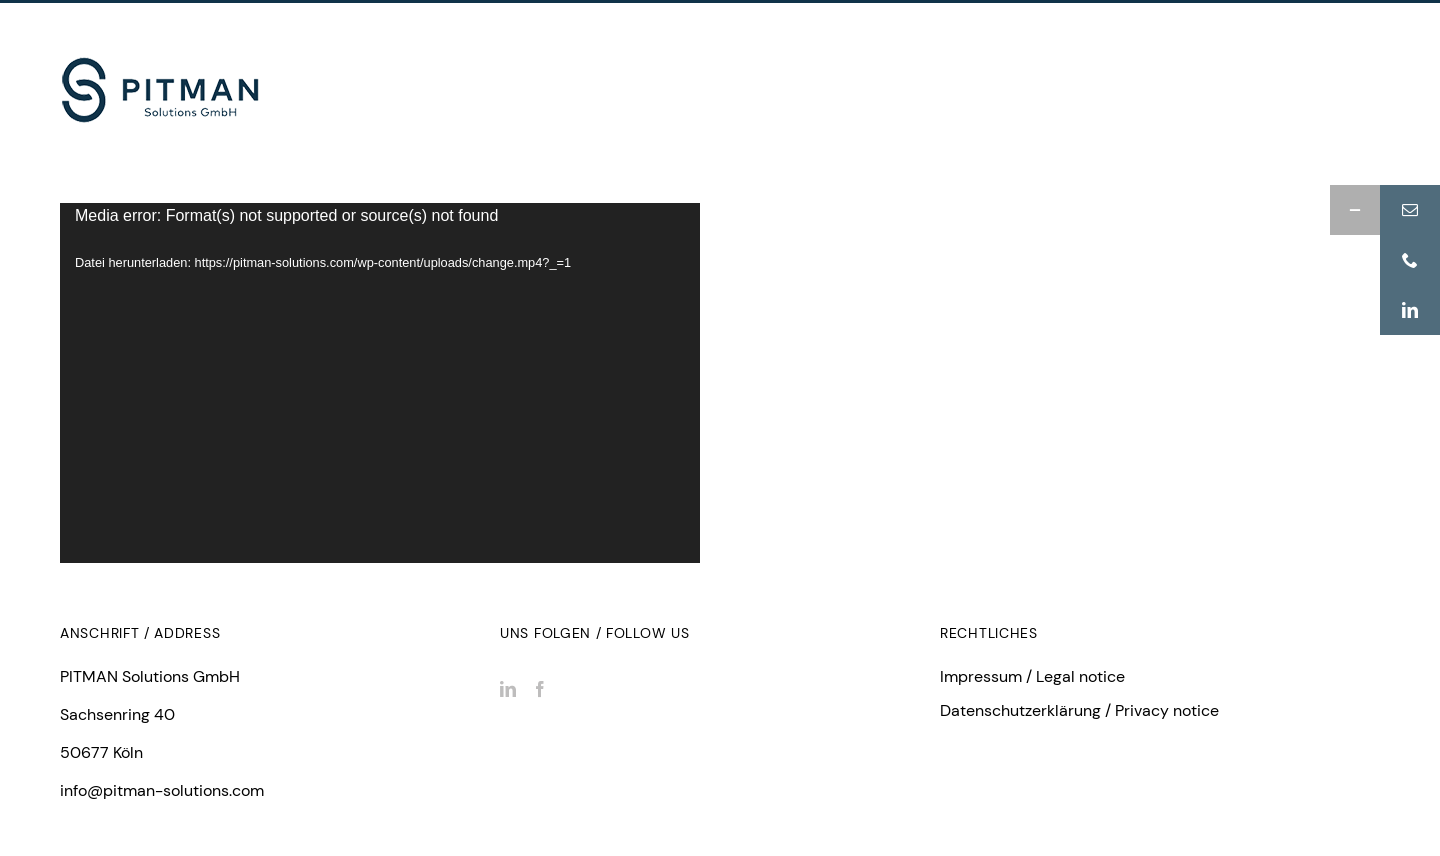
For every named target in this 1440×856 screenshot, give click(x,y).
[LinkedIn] (508, 704)
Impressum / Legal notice (1032, 691)
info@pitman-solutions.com (162, 805)
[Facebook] (540, 704)
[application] (380, 398)
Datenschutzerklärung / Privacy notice (1079, 725)
